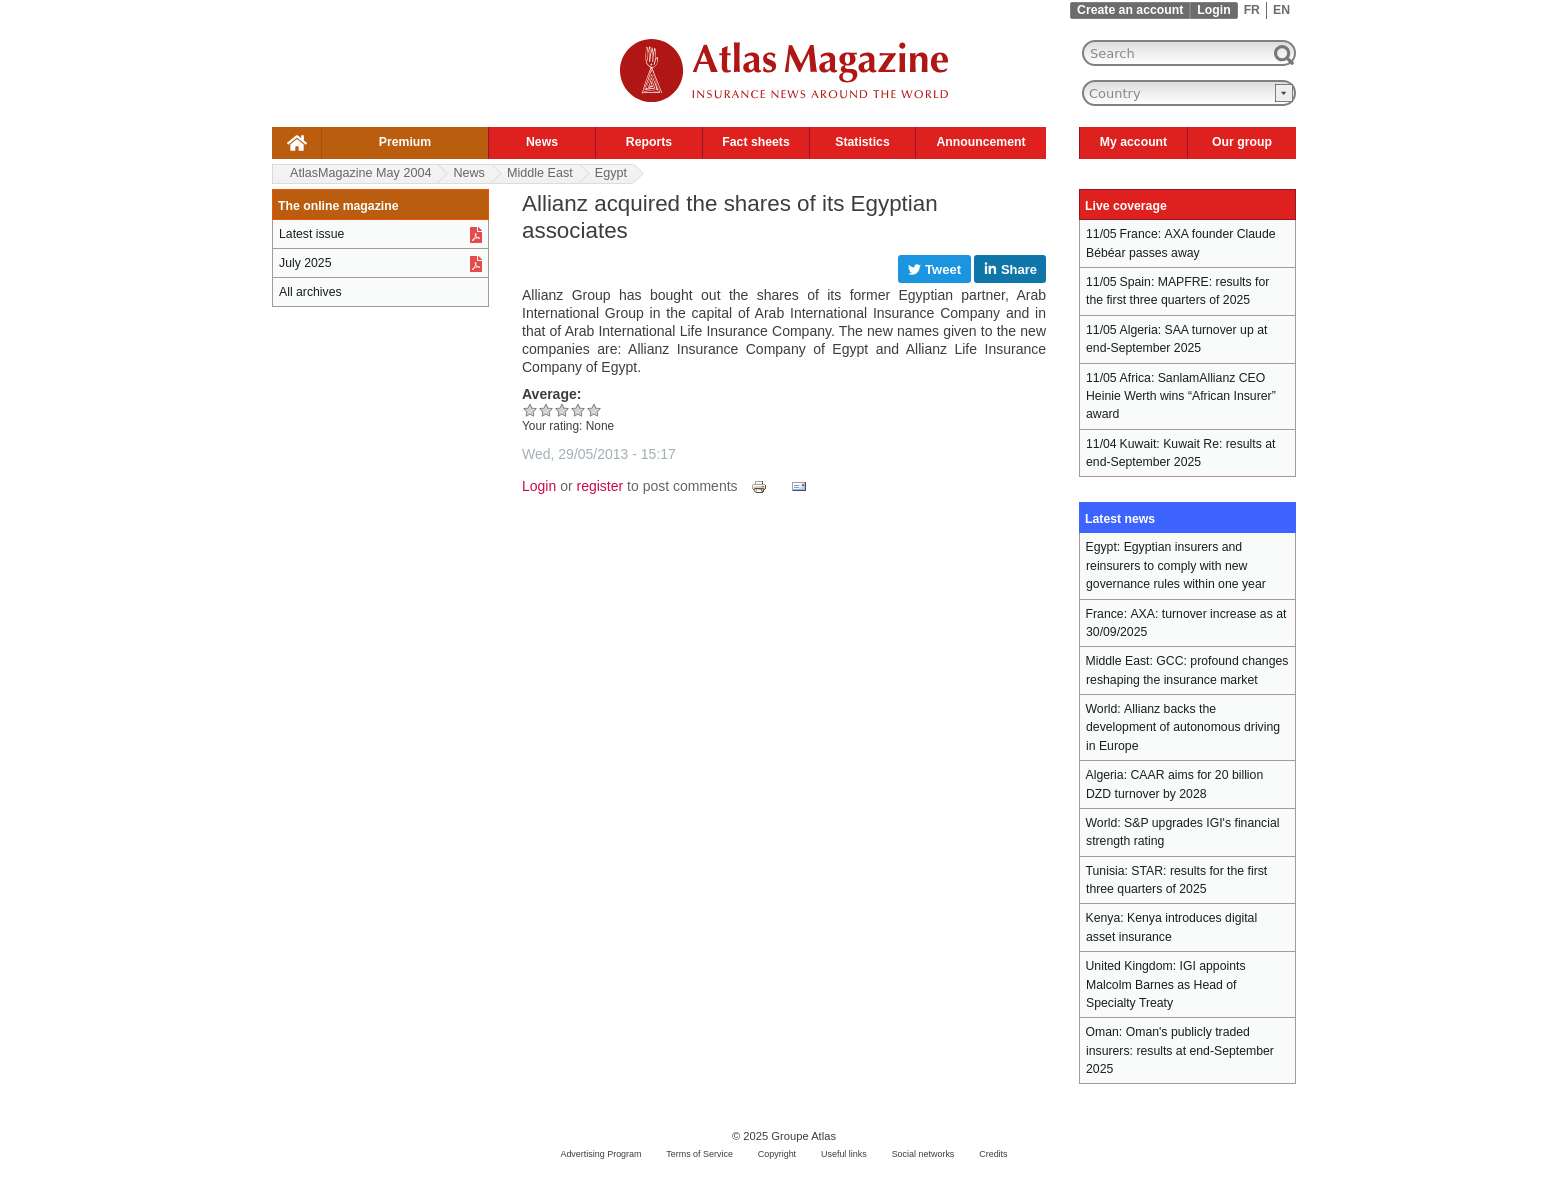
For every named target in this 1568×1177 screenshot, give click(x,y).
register (600, 486)
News (542, 142)
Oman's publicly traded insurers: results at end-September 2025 (1180, 1050)
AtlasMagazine (360, 173)
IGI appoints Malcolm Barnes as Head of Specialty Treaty (1166, 984)
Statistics (862, 142)
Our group (1242, 142)
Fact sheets (755, 142)
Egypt (611, 173)
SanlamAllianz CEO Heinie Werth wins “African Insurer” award (1181, 396)
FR (1252, 10)
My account (1133, 142)
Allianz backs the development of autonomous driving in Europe (1183, 727)
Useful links (844, 1154)
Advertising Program (600, 1154)
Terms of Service (699, 1154)
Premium (405, 142)
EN (1281, 10)
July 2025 (305, 263)
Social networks (923, 1154)
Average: (551, 394)
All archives (310, 292)
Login (1213, 10)
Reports (649, 142)
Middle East (540, 173)
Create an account (1130, 10)
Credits (993, 1154)
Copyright (777, 1154)
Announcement (980, 142)
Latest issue (311, 234)
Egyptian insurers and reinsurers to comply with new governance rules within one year (1176, 565)
